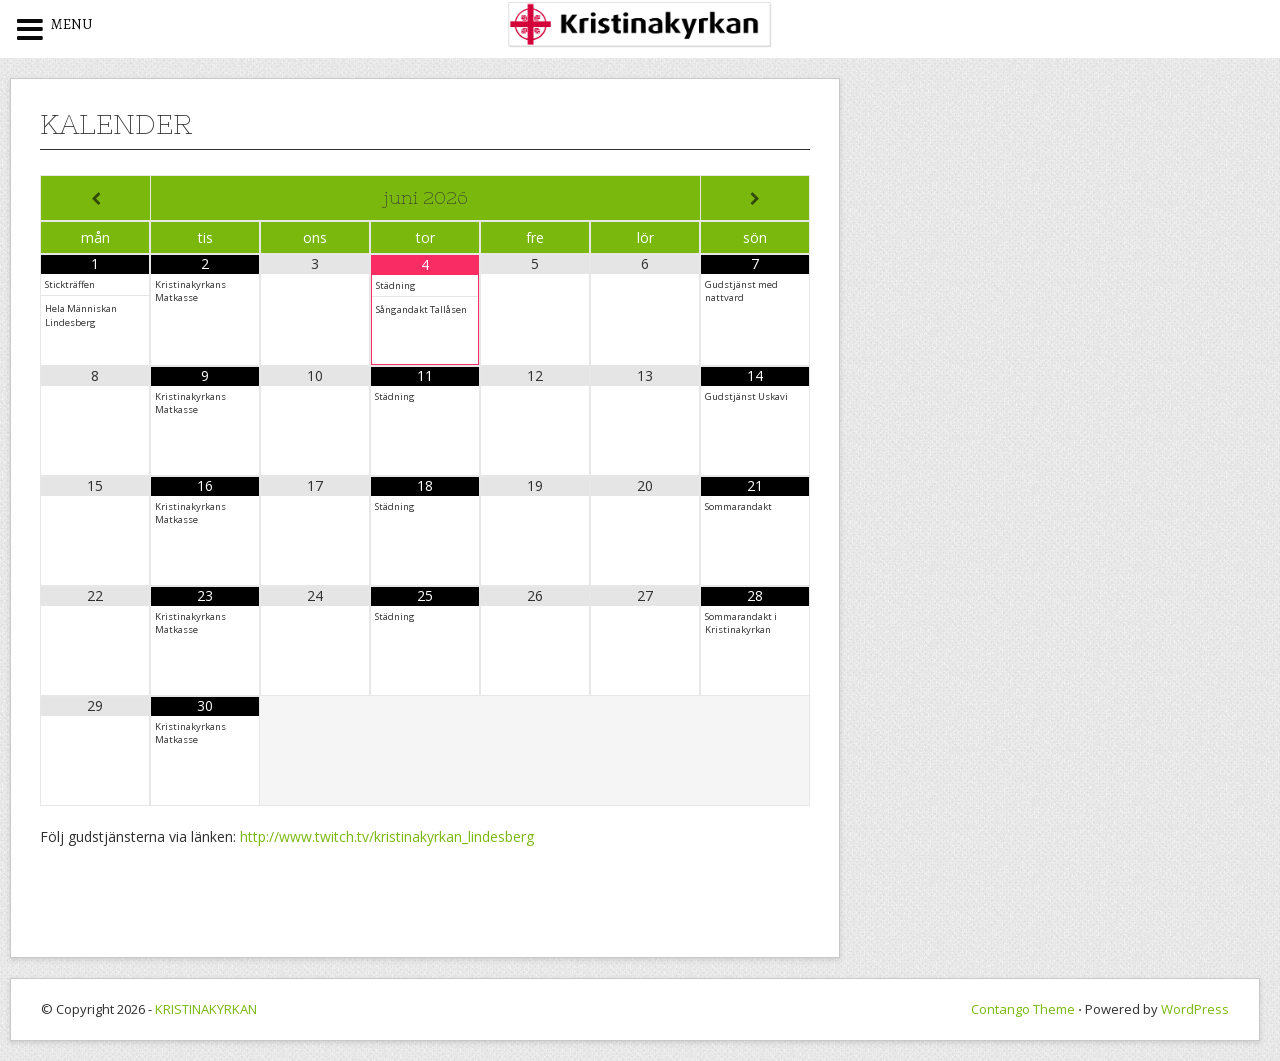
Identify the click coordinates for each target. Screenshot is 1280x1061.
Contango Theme (1023, 1009)
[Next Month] (755, 198)
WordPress (1195, 1009)
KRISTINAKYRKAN (206, 1009)
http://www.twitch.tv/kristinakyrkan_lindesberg (387, 836)
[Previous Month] (95, 198)
